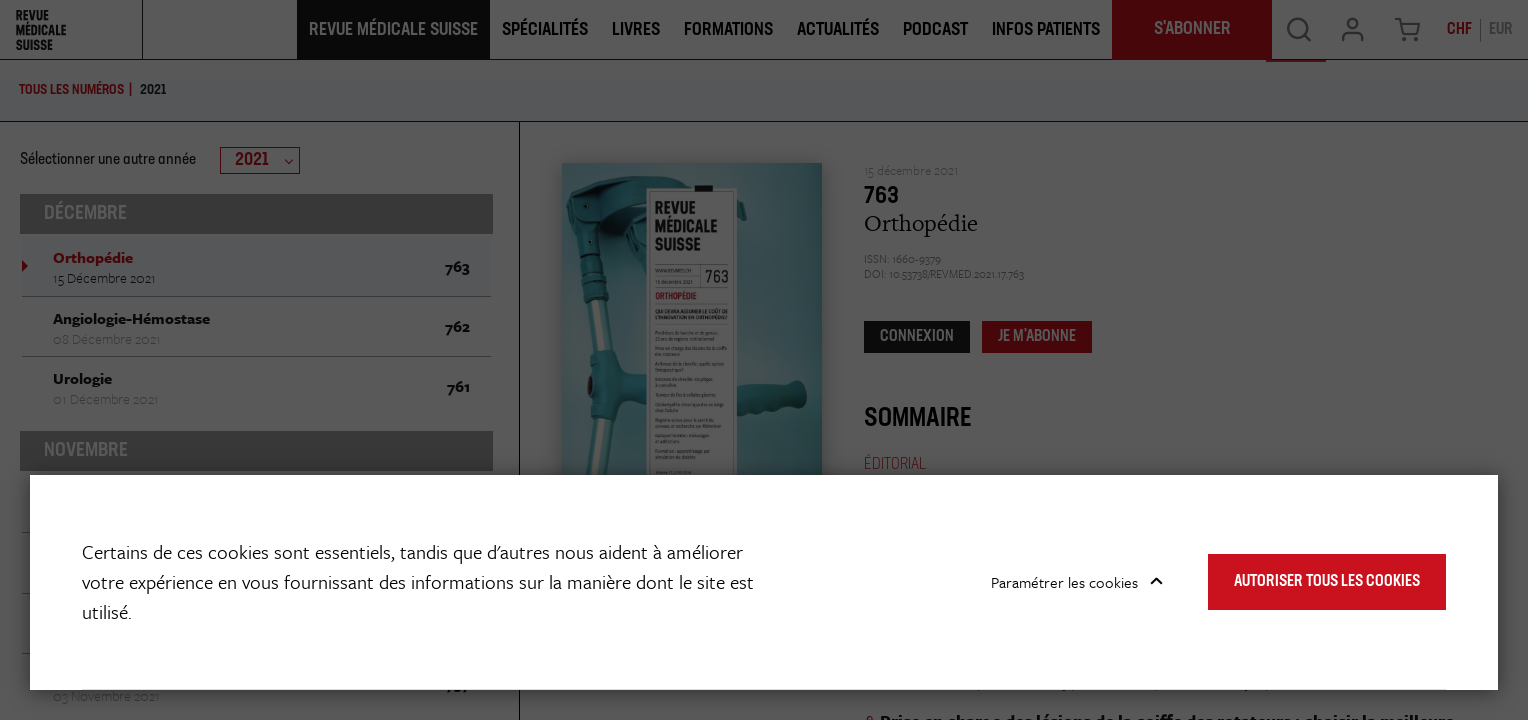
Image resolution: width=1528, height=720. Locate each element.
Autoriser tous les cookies (1327, 582)
